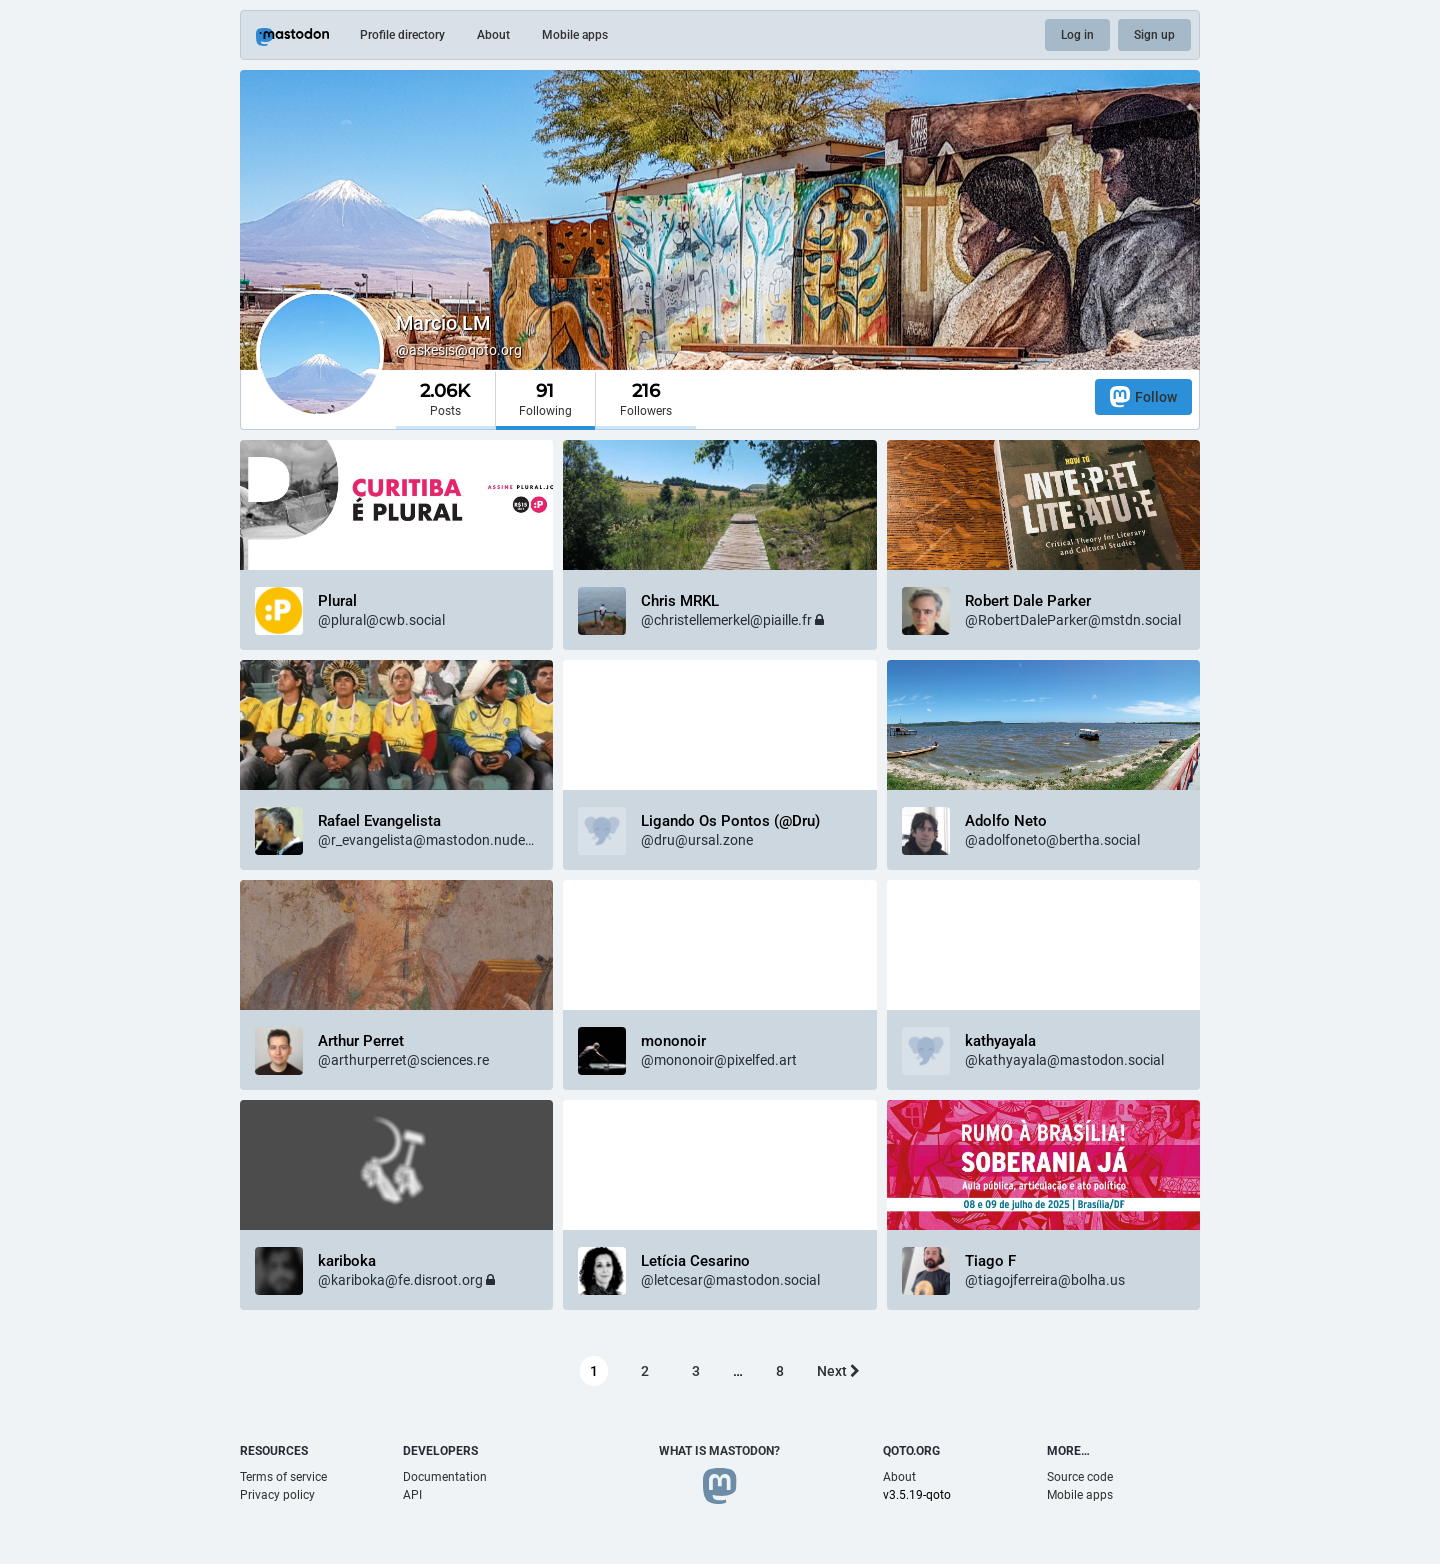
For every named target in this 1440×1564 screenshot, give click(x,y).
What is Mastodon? (719, 1451)
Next (838, 1371)
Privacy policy (277, 1495)
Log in (1077, 35)
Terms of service (283, 1477)
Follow (1143, 396)
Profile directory (402, 35)
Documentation (445, 1477)
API (412, 1495)
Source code (1080, 1477)
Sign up (1154, 35)
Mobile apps (575, 35)
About (493, 35)
